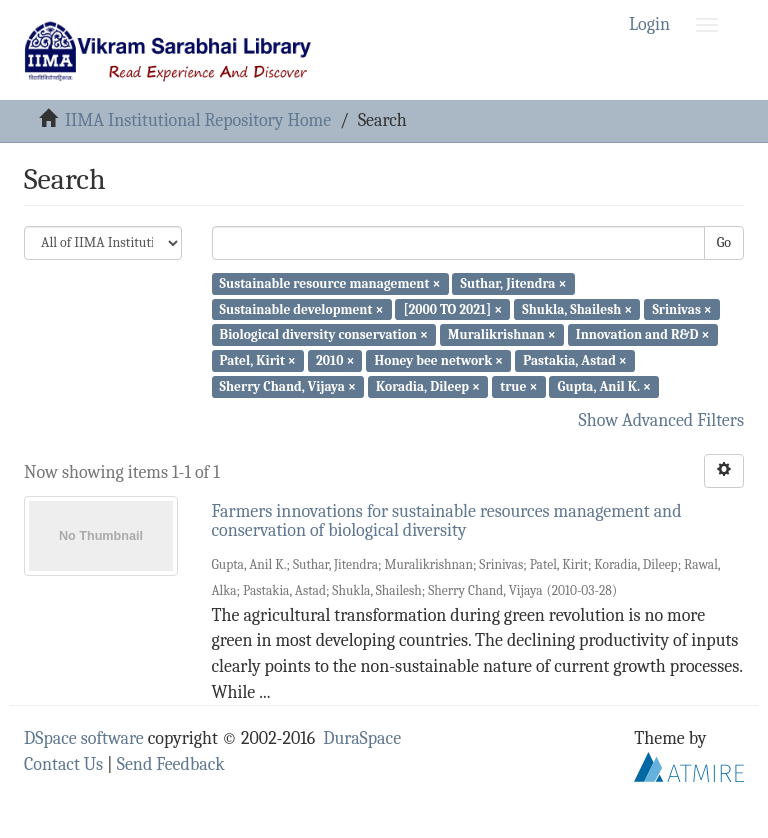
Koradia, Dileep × (428, 386)
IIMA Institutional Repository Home (198, 120)
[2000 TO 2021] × (453, 308)
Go (724, 242)
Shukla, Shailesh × (577, 308)
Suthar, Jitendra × (514, 283)
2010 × (335, 360)
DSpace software (84, 738)
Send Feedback (171, 764)
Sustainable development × (302, 308)
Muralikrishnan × (502, 334)
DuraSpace (362, 738)
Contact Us (63, 764)
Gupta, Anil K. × (604, 386)
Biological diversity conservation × (324, 334)
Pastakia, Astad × (575, 360)
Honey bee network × (439, 360)
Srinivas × (681, 308)
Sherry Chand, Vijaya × (288, 386)
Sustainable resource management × (330, 283)
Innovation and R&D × (643, 334)
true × (518, 386)
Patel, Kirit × (258, 360)
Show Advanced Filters (662, 420)
